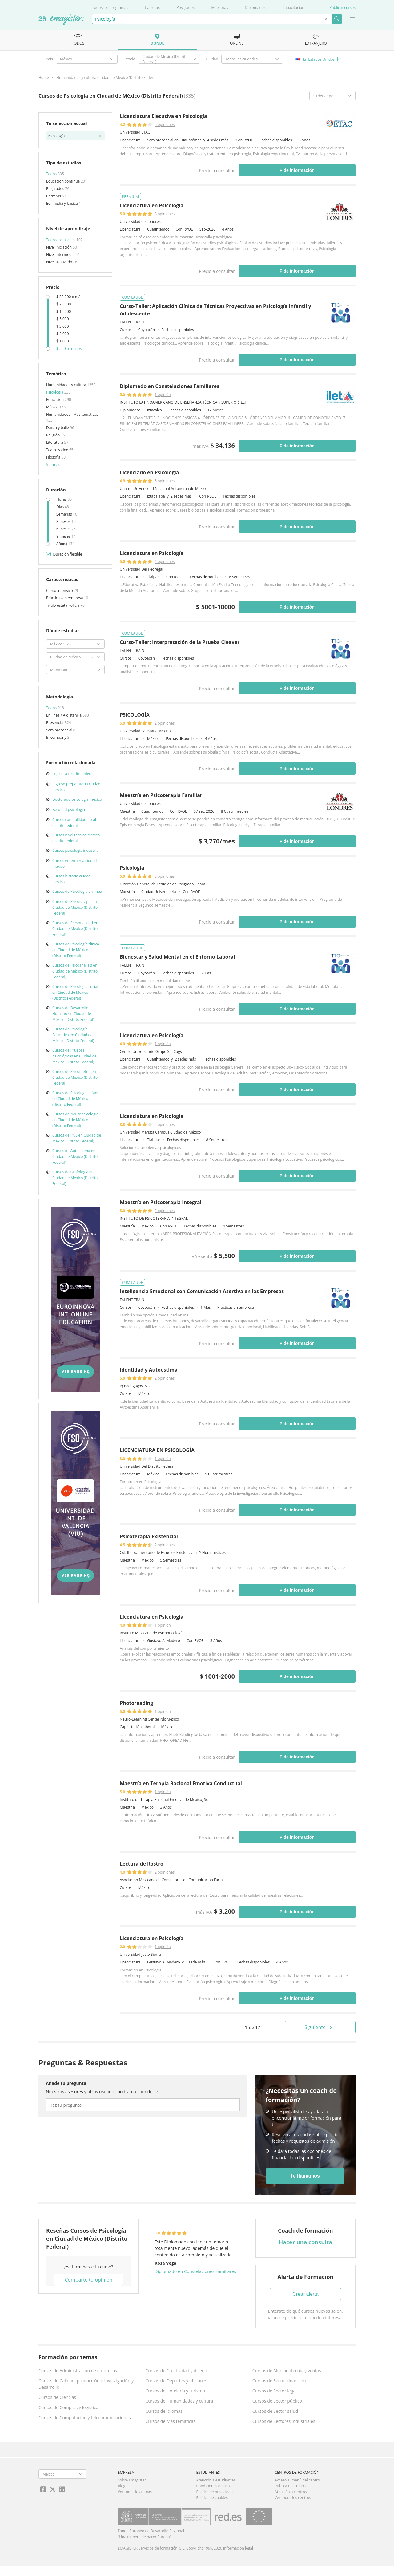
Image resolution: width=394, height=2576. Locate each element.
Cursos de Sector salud (275, 2411)
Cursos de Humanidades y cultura (179, 2401)
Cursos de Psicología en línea (77, 891)
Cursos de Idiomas (163, 2411)
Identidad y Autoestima (149, 1369)
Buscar (337, 19)
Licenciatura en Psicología (151, 205)
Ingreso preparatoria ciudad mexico (76, 786)
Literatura (55, 442)
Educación (55, 399)
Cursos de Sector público (277, 2401)
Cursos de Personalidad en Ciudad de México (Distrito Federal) (75, 928)
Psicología (55, 392)
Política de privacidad (214, 2491)
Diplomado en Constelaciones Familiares (169, 386)
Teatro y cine (57, 449)
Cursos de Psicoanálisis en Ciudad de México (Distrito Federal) (75, 971)
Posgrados (185, 7)
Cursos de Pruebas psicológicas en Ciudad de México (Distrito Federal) (74, 1056)
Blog (122, 2486)
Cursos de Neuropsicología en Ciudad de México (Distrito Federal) (75, 1119)
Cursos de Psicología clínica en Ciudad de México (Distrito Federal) (75, 949)
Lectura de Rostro (141, 1863)
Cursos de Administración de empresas (77, 2370)
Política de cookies (212, 2497)
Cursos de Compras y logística (68, 2407)
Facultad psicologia (68, 809)
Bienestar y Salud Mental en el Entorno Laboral (177, 956)
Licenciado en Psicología (149, 472)
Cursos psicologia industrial (75, 850)
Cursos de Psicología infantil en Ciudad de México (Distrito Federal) (76, 1098)
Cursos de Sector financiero (280, 2381)
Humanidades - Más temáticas (72, 414)
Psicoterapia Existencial (149, 1536)
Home (43, 77)
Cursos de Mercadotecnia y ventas (286, 2370)
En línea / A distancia (64, 715)
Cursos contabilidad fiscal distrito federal (74, 822)
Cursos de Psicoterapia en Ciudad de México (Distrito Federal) (75, 907)
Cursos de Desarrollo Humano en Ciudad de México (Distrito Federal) (73, 1013)
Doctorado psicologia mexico (77, 799)
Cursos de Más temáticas (170, 2421)
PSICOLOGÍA (135, 714)
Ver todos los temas (135, 2491)
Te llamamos (305, 2175)
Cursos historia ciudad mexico (71, 878)
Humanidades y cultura (66, 384)
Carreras (152, 7)
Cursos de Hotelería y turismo (175, 2391)
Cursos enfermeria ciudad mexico (74, 863)
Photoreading (136, 1703)
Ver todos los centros (293, 2497)
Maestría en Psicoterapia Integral (160, 1202)
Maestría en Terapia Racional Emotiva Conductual (181, 1783)
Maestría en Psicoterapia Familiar (161, 795)
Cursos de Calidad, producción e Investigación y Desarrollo (86, 2384)
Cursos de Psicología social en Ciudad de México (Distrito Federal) (75, 992)
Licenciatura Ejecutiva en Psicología (163, 116)
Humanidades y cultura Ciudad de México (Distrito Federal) (106, 77)
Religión (53, 435)
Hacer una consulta (305, 2242)
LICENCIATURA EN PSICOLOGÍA (157, 1450)
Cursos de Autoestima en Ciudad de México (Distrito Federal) (75, 1156)
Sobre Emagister (132, 2480)
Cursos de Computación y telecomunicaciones (84, 2417)
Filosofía (53, 457)
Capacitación (293, 7)
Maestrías (219, 7)
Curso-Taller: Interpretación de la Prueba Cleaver (179, 642)
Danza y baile (58, 427)
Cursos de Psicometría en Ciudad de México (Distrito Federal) (75, 1077)
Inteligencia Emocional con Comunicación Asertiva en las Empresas (202, 1291)
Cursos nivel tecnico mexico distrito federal (76, 837)
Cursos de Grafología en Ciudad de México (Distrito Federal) (75, 1177)
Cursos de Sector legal (274, 2391)
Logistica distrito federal (73, 773)
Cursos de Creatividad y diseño (176, 2370)
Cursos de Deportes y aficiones (176, 2381)
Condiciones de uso (213, 2486)
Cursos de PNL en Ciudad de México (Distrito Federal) (76, 1138)
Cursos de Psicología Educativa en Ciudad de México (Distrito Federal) (73, 1034)
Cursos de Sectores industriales (283, 2421)
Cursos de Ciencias (57, 2397)
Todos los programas (110, 7)
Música (52, 407)
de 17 (252, 2027)
